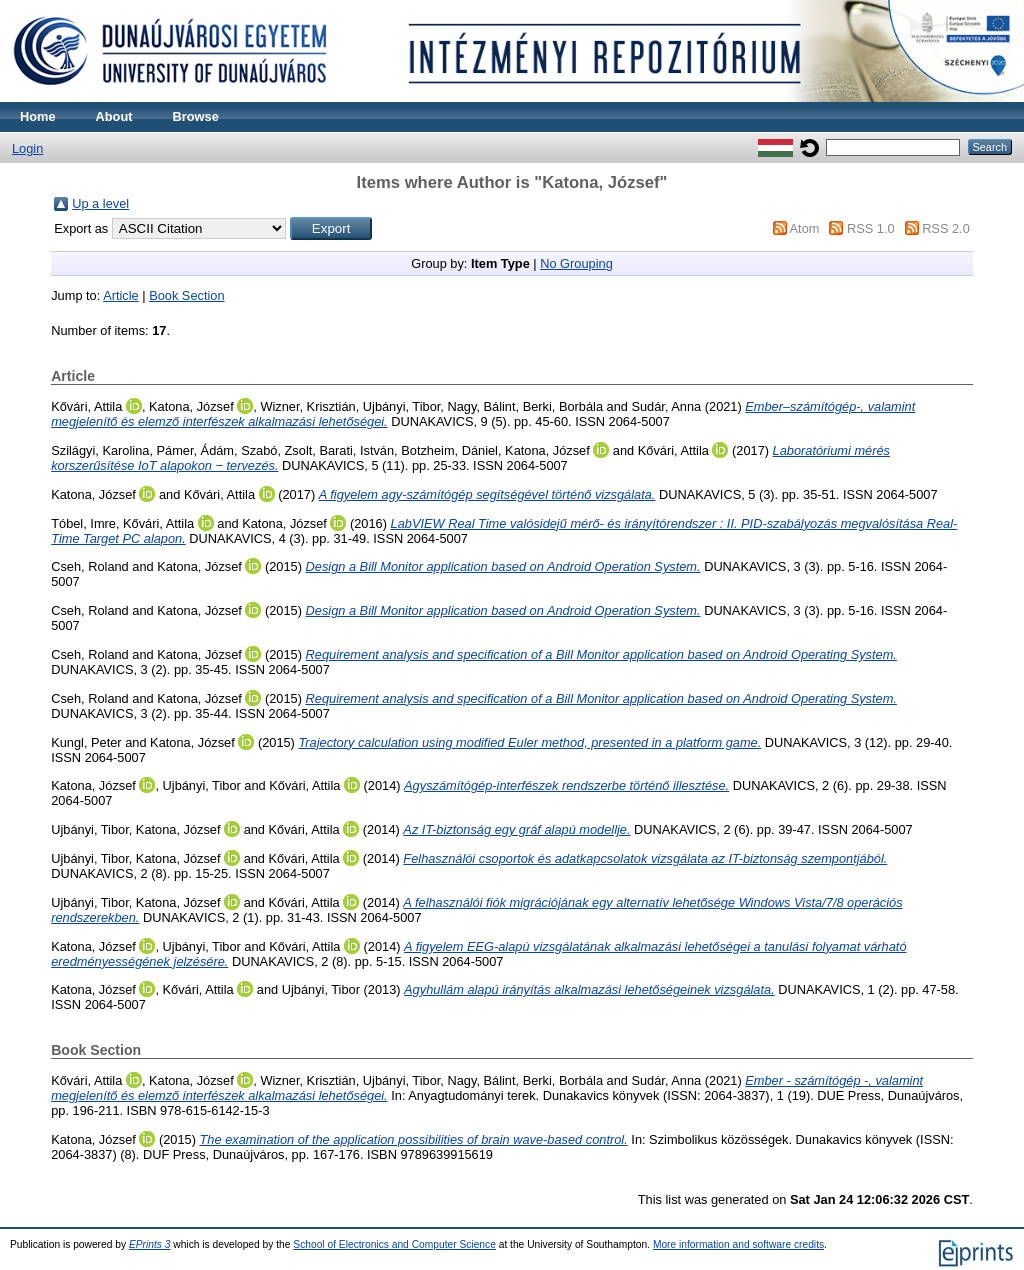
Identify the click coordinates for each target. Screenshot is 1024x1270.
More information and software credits (738, 1244)
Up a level (100, 203)
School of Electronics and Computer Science (394, 1244)
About (114, 116)
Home (38, 116)
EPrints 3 (150, 1244)
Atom (805, 228)
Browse (196, 116)
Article (121, 295)
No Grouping (576, 263)
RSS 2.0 (946, 228)
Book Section (186, 295)
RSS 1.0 (871, 228)
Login (27, 148)
